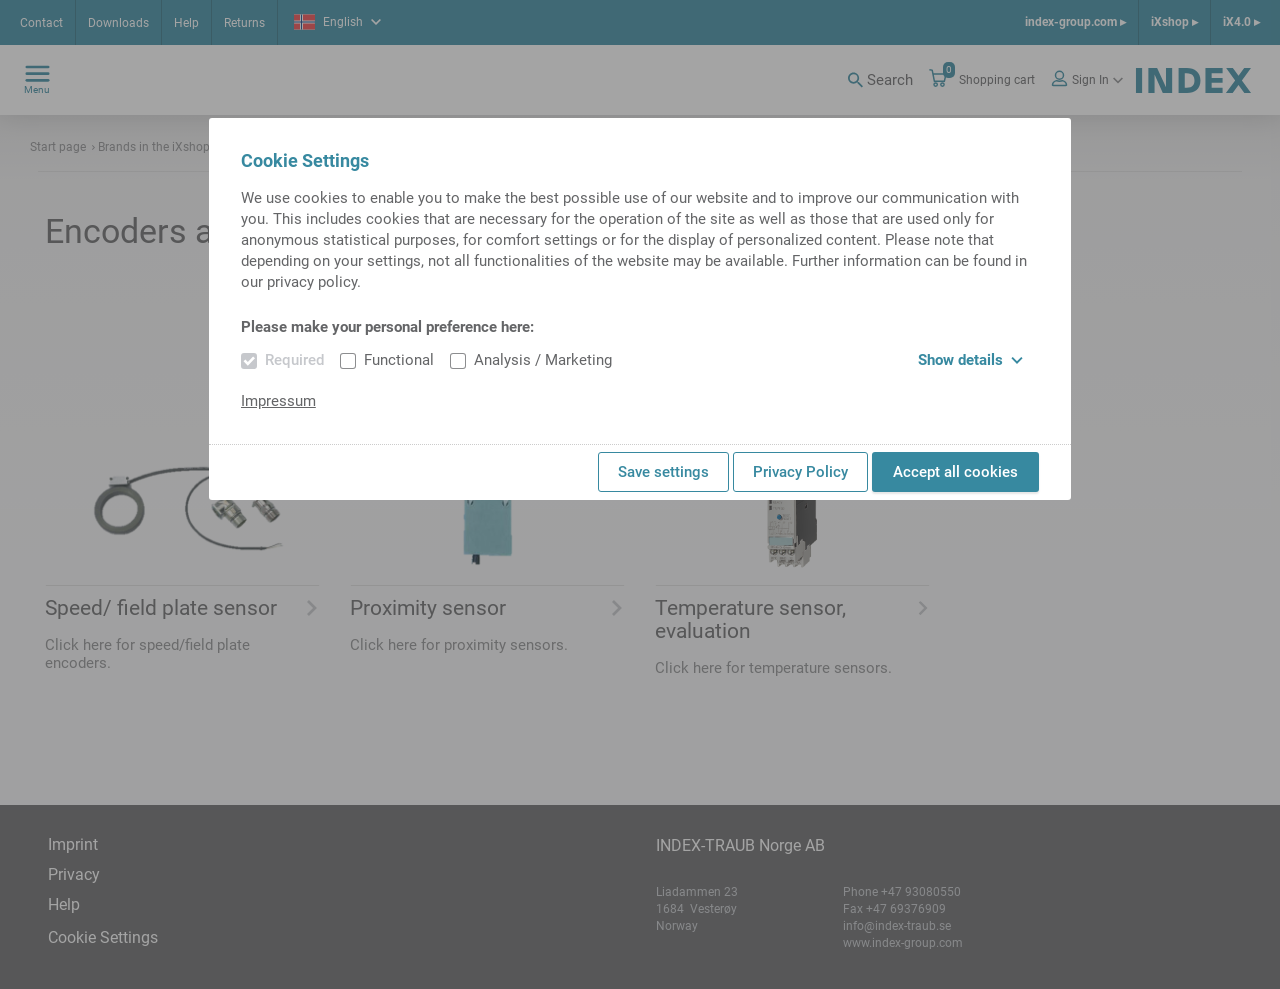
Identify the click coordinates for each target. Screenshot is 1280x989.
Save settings (663, 472)
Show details (970, 360)
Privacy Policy (800, 472)
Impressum (278, 401)
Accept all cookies (955, 472)
